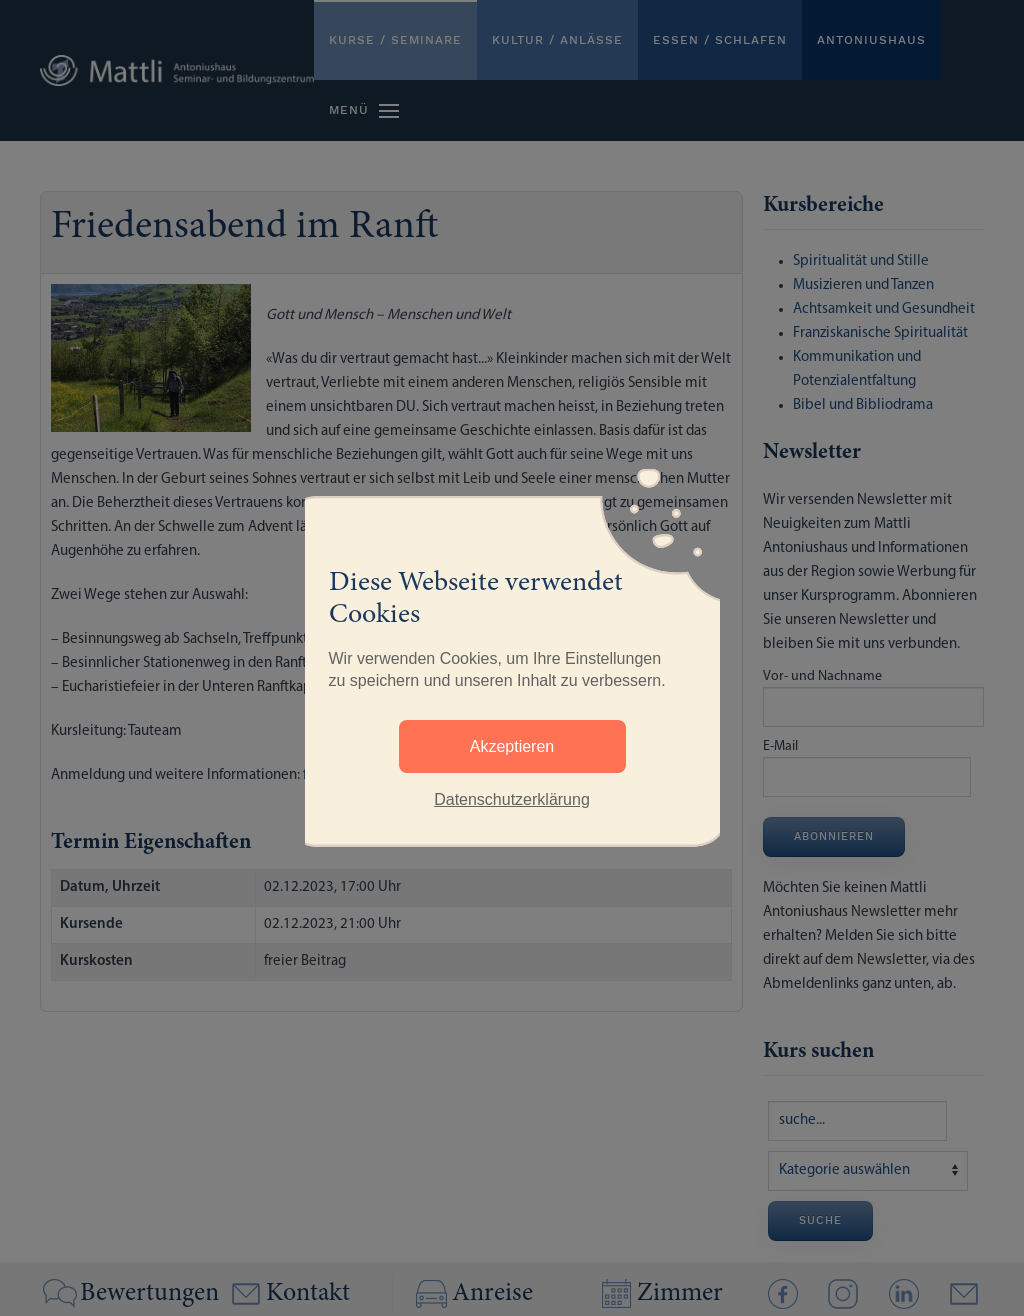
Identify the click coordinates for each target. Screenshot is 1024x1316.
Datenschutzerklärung (512, 799)
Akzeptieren (512, 746)
